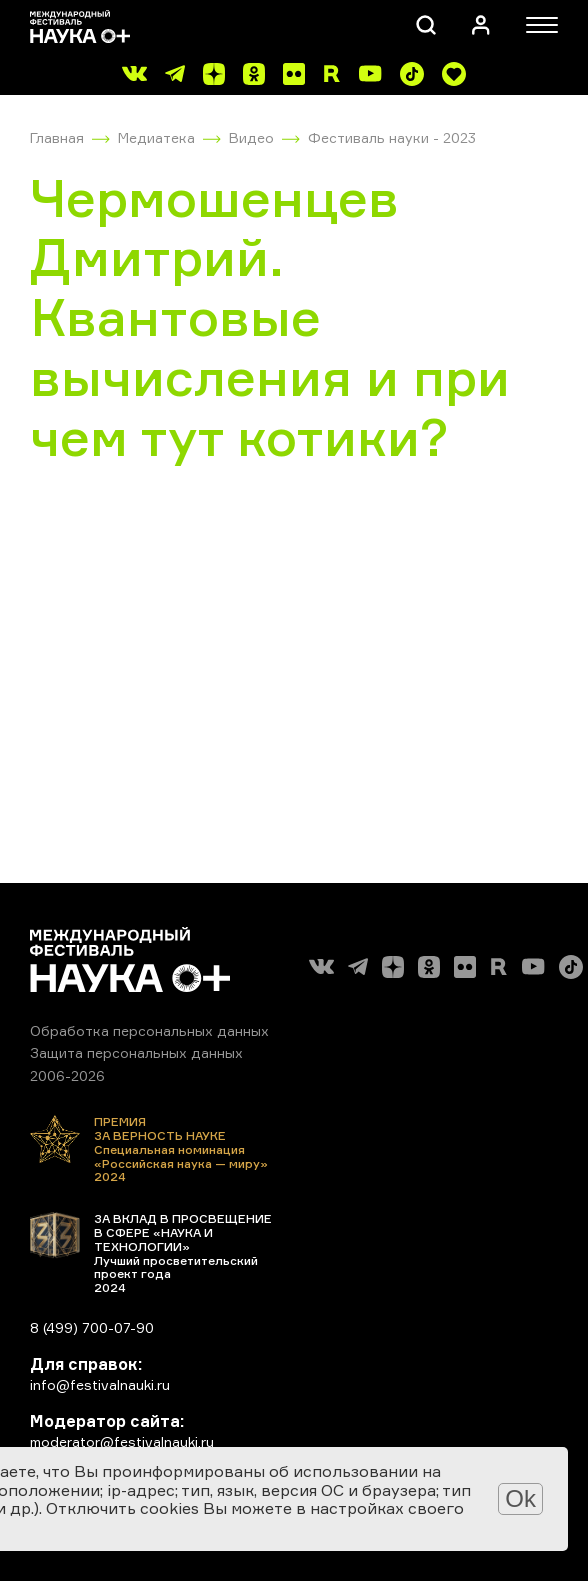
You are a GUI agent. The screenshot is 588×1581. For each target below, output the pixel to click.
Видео (251, 137)
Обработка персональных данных (149, 1030)
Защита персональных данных (136, 1052)
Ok (520, 1498)
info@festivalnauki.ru (100, 1384)
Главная (57, 137)
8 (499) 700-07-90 (92, 1327)
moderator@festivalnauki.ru (122, 1441)
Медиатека (156, 137)
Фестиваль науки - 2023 (392, 137)
